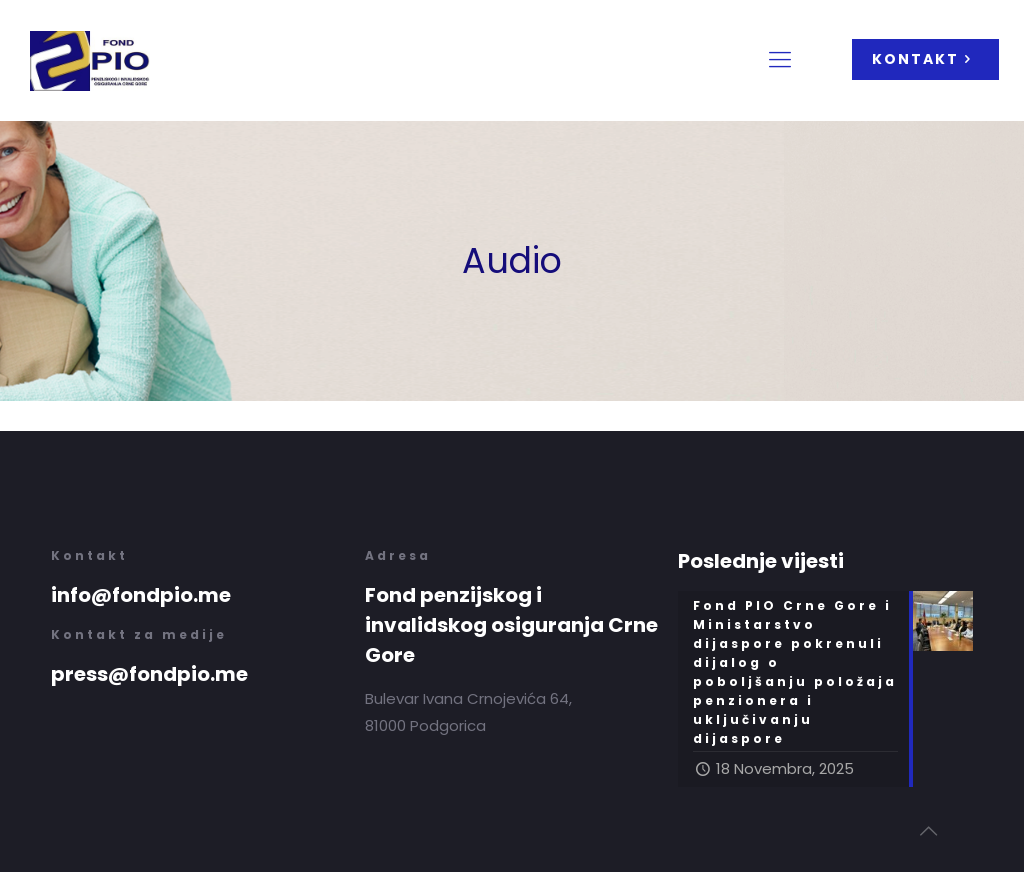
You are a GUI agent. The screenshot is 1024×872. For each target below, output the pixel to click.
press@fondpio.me (149, 674)
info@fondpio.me (141, 595)
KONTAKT (925, 59)
